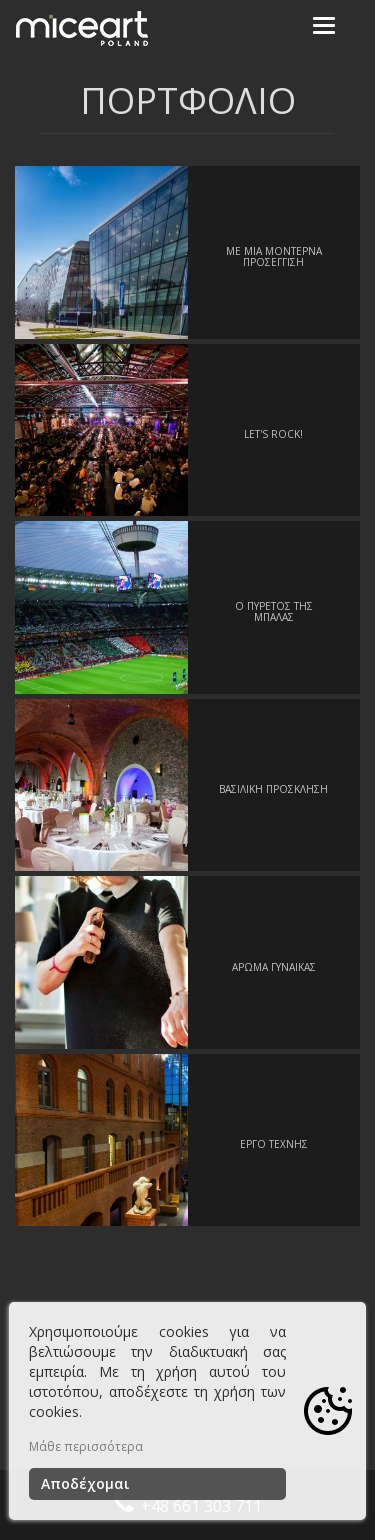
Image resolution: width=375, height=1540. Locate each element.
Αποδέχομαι (85, 1483)
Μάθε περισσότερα (86, 1446)
